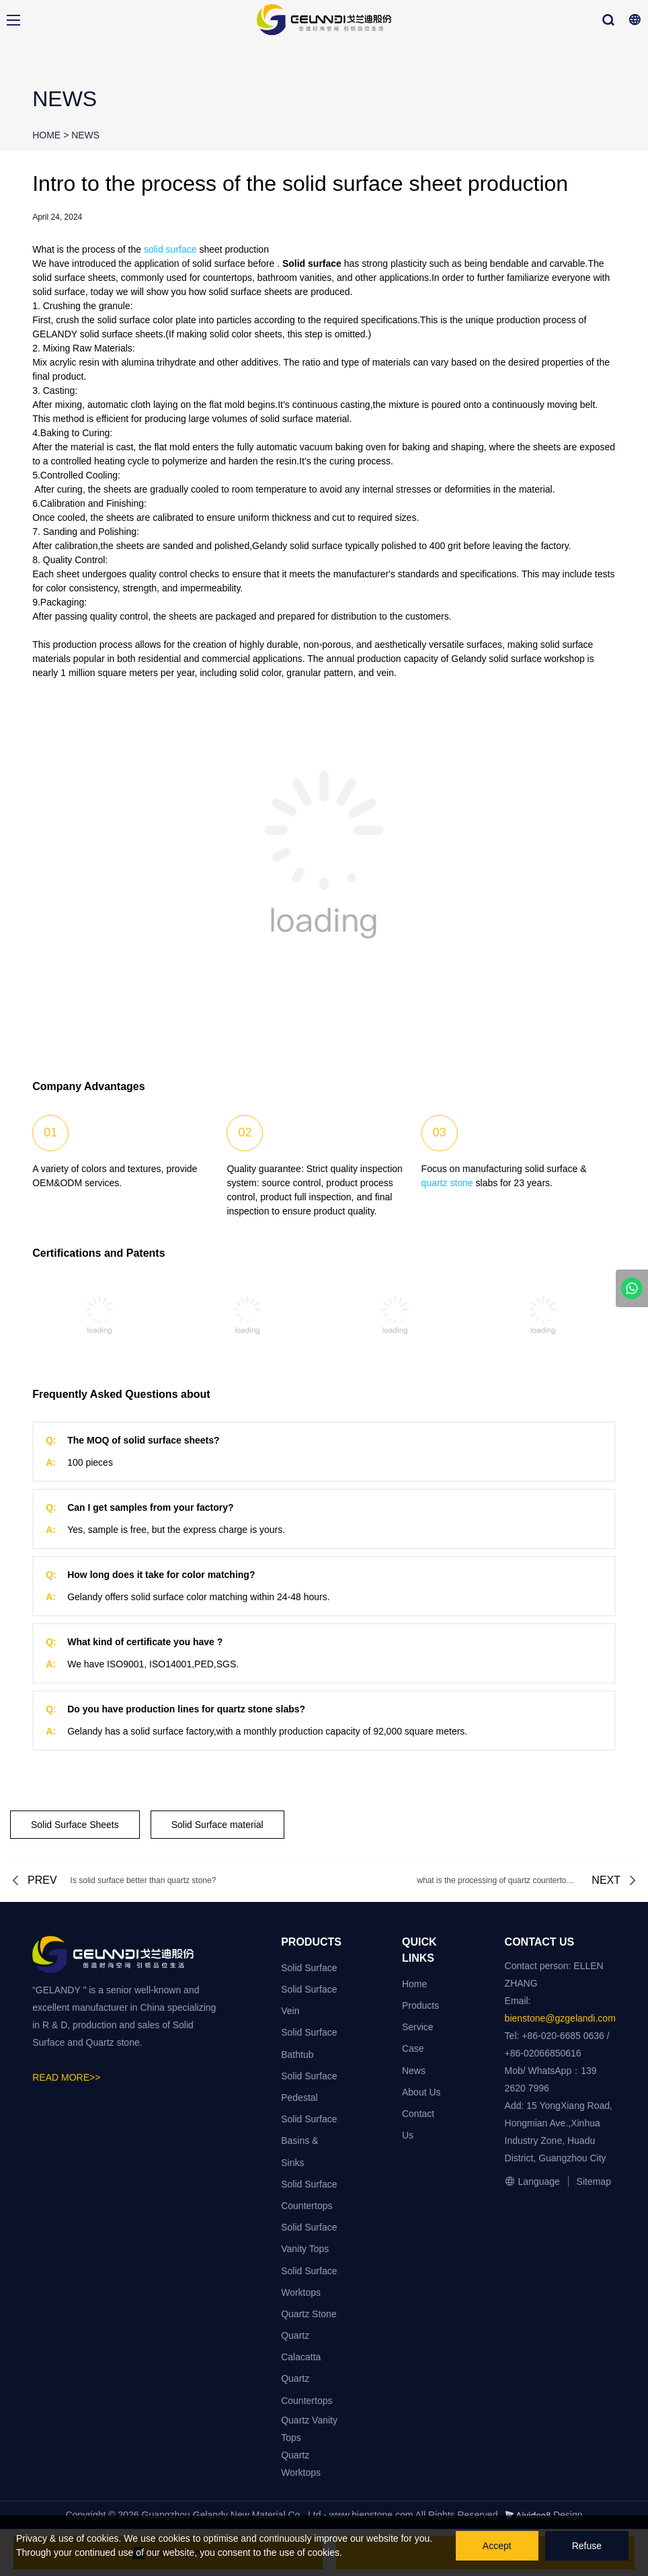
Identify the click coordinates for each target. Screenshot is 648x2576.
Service (418, 2027)
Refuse (587, 2545)
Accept (497, 2545)
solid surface (170, 249)
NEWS (85, 135)
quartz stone (447, 1182)
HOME (46, 135)
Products (420, 2005)
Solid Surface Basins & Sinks (309, 2140)
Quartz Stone (309, 2314)
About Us (421, 2092)
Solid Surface (309, 1967)
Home (414, 1984)
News (414, 2070)
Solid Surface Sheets (75, 1824)
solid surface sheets (74, 277)
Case (413, 2048)
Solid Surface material (217, 1824)
